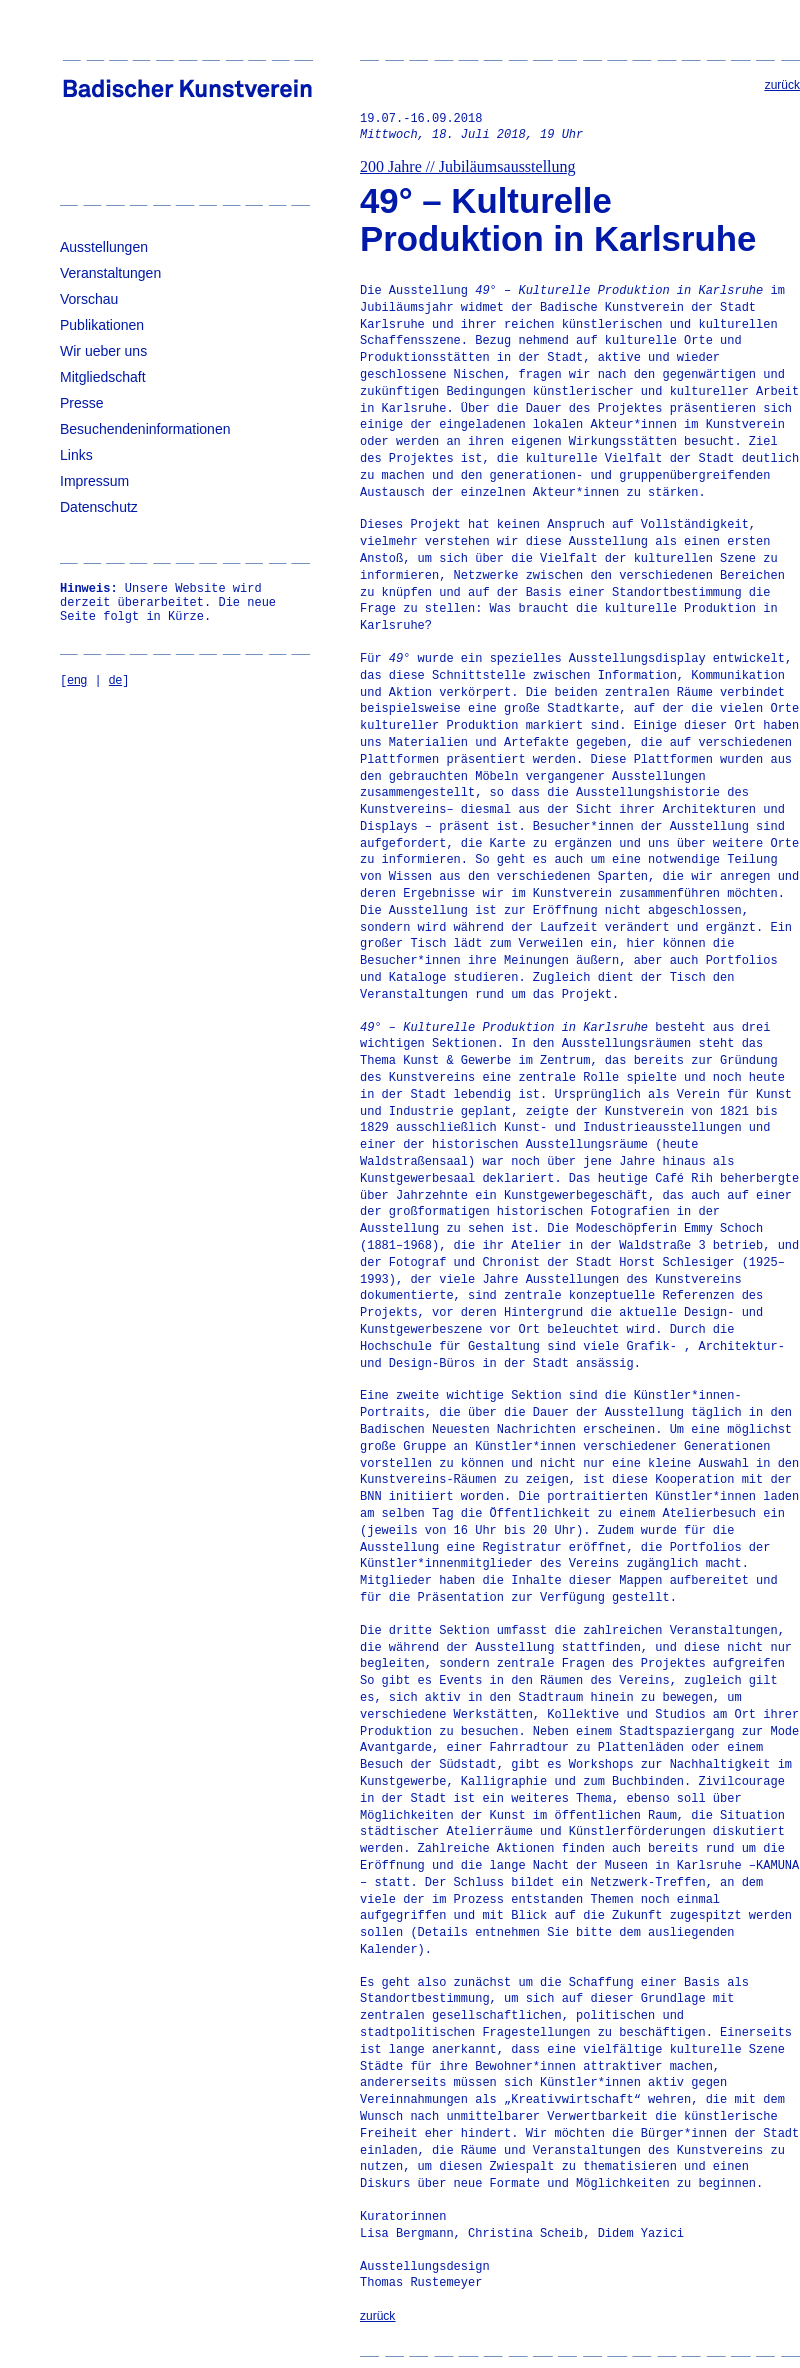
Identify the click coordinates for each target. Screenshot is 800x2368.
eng (77, 680)
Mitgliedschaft (103, 377)
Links (76, 455)
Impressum (94, 481)
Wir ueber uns (103, 351)
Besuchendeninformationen (145, 429)
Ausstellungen (104, 247)
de (115, 680)
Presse (82, 403)
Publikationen (102, 325)
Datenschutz (99, 507)
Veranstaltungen (110, 273)
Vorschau (89, 299)
